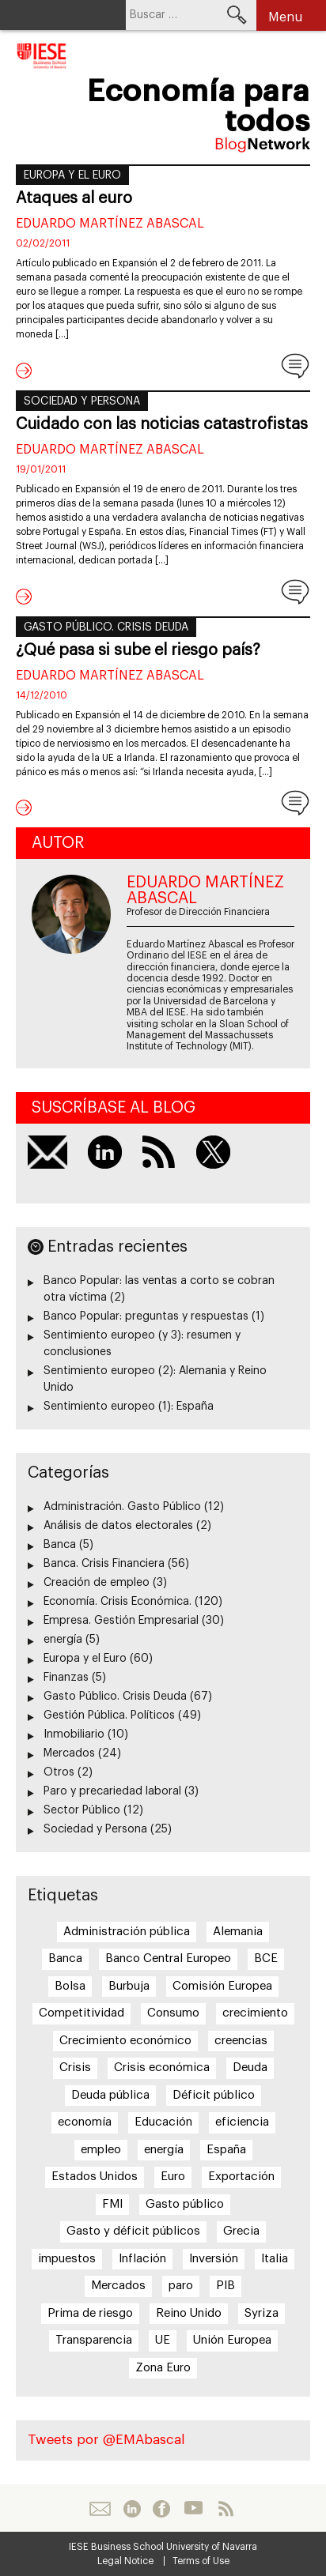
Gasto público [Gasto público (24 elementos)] (185, 2204)
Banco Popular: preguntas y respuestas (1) (154, 1316)
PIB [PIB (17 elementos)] (225, 2286)
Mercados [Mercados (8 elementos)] (118, 2286)
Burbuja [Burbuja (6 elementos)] (129, 1986)
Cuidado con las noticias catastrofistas (162, 424)
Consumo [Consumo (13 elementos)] (173, 2013)
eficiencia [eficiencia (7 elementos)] (242, 2122)
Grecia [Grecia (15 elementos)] (241, 2231)
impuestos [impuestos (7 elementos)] (67, 2259)
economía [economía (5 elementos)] (85, 2122)
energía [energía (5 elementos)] (164, 2150)
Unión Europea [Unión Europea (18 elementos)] (232, 2340)
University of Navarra (211, 2547)
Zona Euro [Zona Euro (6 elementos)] (163, 2368)
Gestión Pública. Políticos (109, 1715)
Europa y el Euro (72, 175)
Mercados (69, 1753)
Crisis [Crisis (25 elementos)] (75, 2067)
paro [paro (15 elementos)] (181, 2286)
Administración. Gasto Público (122, 1506)
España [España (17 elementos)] (226, 2150)
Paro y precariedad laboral (112, 1791)
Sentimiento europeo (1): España (129, 1406)
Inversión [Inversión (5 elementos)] (213, 2259)
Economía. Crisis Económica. (117, 1601)
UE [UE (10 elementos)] (162, 2340)
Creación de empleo (97, 1582)
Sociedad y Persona (82, 401)
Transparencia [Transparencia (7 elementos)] (93, 2340)
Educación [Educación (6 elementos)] (163, 2122)
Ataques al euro (74, 198)
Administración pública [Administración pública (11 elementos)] (126, 1932)
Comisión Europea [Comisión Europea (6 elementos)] (222, 1986)
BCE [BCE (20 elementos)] (266, 1958)
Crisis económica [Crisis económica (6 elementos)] (162, 2067)
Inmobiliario (74, 1734)
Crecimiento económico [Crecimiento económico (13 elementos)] (125, 2041)
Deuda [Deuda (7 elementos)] (250, 2067)
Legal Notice (125, 2561)
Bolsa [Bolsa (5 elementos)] (70, 1986)
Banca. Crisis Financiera (104, 1563)
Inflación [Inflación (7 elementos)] (142, 2259)
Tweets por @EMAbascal (106, 2439)
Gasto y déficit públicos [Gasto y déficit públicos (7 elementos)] (133, 2231)
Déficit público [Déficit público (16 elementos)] (213, 2095)
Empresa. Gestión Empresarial (121, 1620)
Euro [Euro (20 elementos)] (173, 2176)
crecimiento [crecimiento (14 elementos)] (255, 2013)
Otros (59, 1772)
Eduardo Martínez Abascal (110, 223)
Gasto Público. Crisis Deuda (106, 627)
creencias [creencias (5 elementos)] (240, 2041)
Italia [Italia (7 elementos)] (274, 2259)
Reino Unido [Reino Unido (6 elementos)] (189, 2313)
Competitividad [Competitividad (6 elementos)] (81, 2013)
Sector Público (82, 1810)
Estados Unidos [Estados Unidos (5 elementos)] (94, 2176)
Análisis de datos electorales (118, 1525)
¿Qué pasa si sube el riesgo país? (138, 650)
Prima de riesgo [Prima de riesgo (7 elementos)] (90, 2313)
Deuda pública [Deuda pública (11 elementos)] (110, 2095)
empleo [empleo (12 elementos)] (101, 2150)
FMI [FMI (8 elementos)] (112, 2204)
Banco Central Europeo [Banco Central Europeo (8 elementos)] (168, 1958)
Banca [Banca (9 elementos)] (65, 1958)
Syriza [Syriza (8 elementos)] (261, 2313)
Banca (60, 1544)
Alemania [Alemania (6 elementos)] (238, 1932)
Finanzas (66, 1677)
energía (63, 1639)
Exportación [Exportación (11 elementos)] (241, 2176)
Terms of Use (200, 2561)
